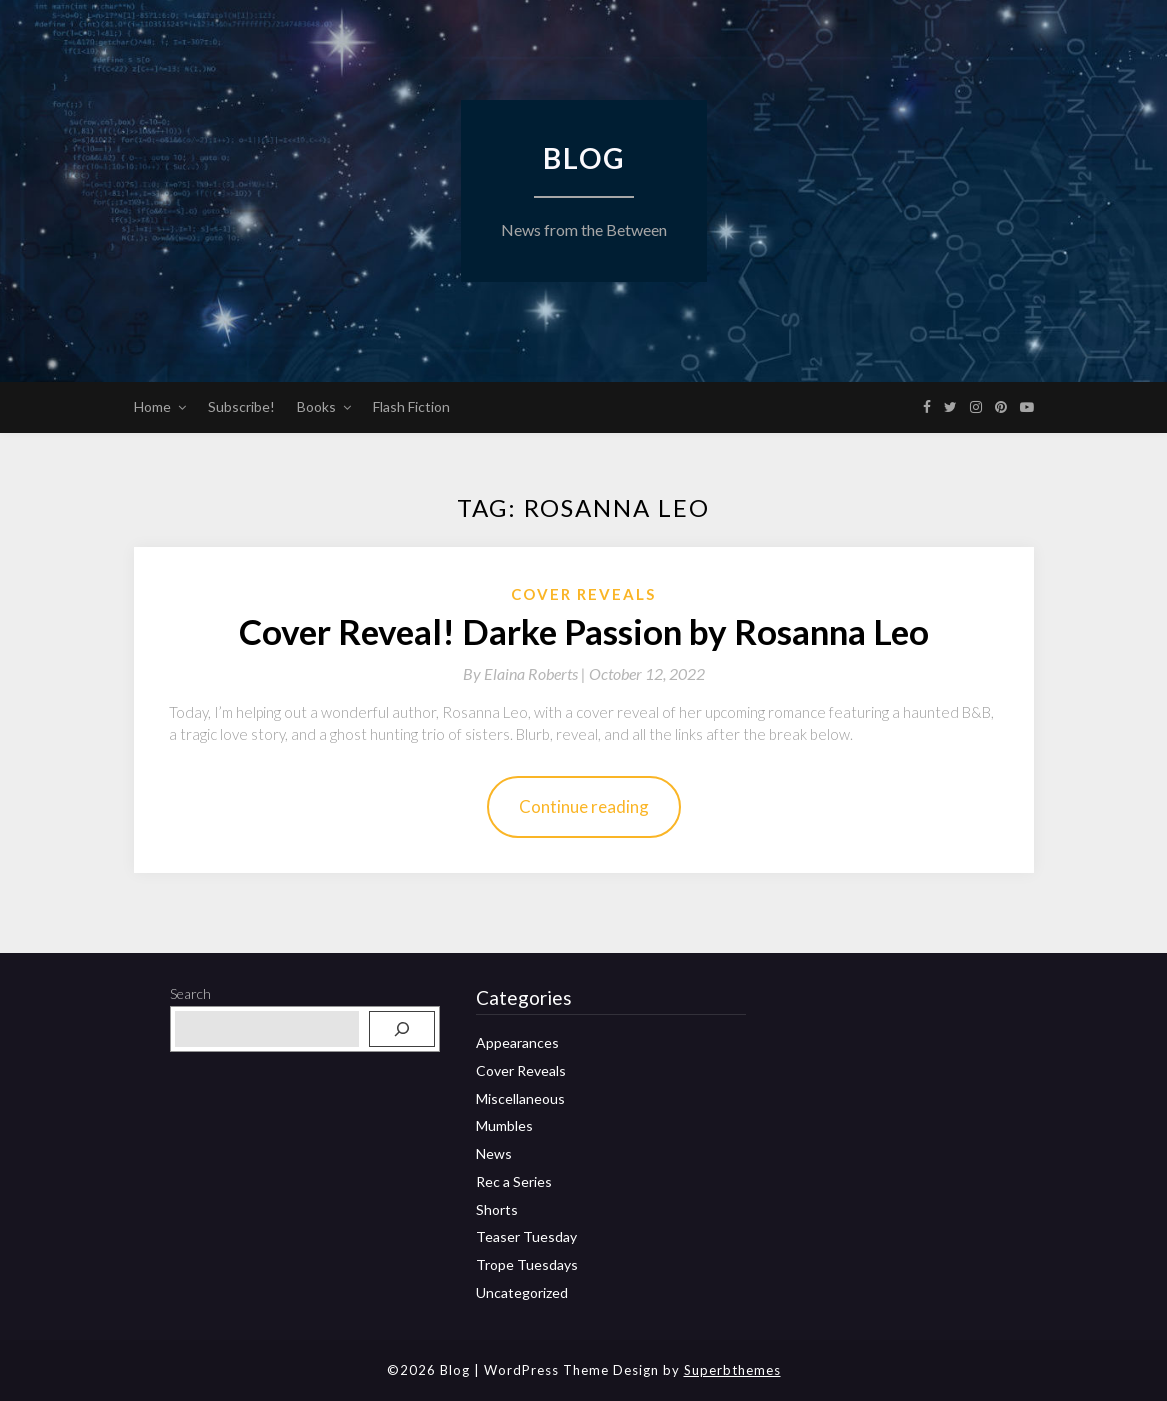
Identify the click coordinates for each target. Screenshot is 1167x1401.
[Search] (402, 1029)
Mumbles (504, 1125)
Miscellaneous (520, 1098)
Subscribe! (241, 406)
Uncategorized (522, 1292)
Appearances (517, 1042)
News (494, 1153)
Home (152, 406)
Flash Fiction (411, 406)
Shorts (497, 1209)
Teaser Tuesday (526, 1236)
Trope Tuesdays (527, 1264)
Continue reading (584, 806)
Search (190, 993)
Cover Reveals (583, 594)
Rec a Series (514, 1181)
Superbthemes (732, 1370)
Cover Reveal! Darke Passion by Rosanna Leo (584, 631)
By (526, 673)
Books (316, 406)
